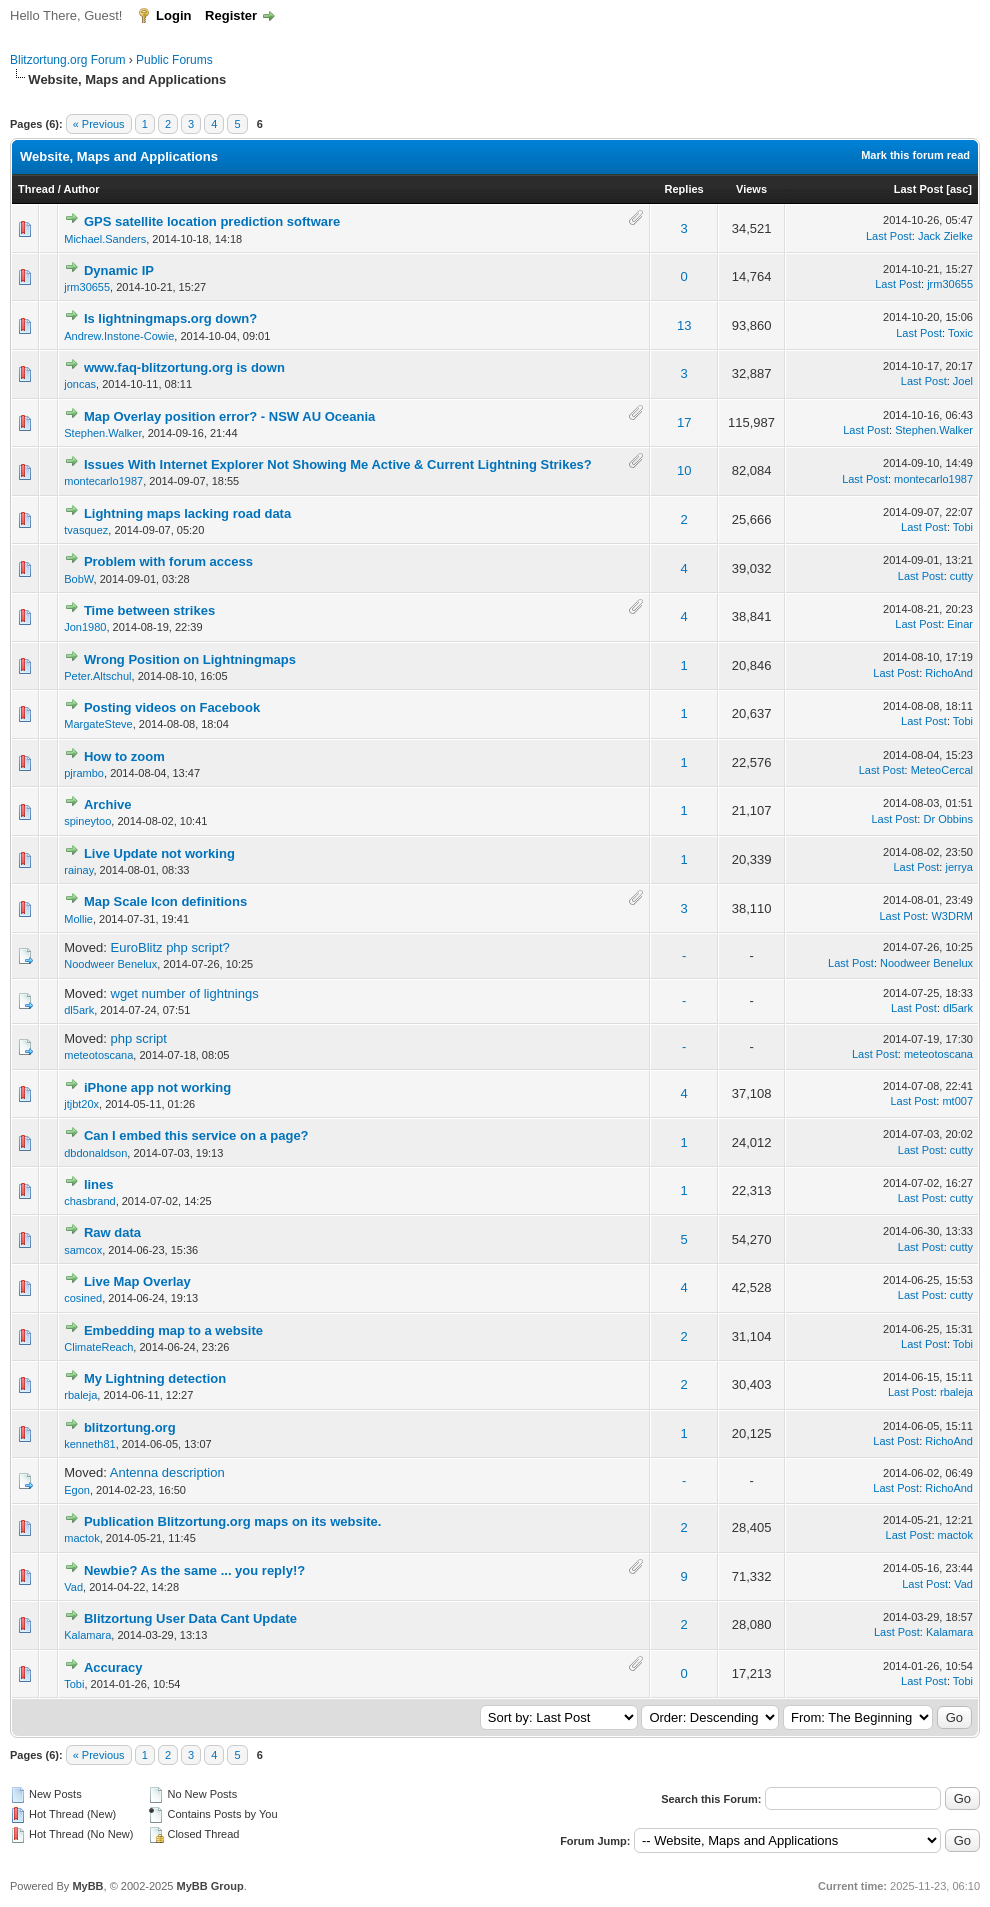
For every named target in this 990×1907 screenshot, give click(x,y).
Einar (960, 624)
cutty (961, 576)
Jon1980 (85, 627)
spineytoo (87, 821)
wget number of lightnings (185, 993)
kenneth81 (89, 1444)
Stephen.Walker (102, 433)
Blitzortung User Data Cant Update (190, 1618)
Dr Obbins (948, 819)
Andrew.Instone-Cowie (119, 336)
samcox (83, 1250)
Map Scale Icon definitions (165, 901)
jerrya (959, 867)
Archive (108, 804)
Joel (963, 381)
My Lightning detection (155, 1378)
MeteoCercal (942, 770)
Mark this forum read (915, 155)
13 (684, 325)
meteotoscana (98, 1055)
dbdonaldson (95, 1153)
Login (173, 15)
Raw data (112, 1232)
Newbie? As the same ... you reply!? (194, 1570)
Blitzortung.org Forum (67, 60)
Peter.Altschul (97, 676)
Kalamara (87, 1635)
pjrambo (84, 773)
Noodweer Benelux (110, 964)
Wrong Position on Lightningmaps (190, 659)
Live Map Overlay (137, 1281)
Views (751, 189)
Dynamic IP (119, 270)
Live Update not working (159, 853)
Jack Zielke (945, 236)
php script (139, 1038)
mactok (81, 1538)
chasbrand (89, 1201)
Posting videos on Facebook (172, 707)
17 (684, 422)
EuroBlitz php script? (170, 947)
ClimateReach (98, 1347)
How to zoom (124, 756)
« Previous (99, 124)
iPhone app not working (157, 1087)
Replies (684, 189)
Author (81, 189)
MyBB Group (209, 1886)
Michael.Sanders (105, 239)
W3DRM (952, 916)
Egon (77, 1490)
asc (959, 189)
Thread (36, 189)
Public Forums (174, 60)
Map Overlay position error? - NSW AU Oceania (229, 416)
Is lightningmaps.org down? (170, 318)
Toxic (960, 333)
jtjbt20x (81, 1104)
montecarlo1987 (103, 481)
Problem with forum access (168, 561)
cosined (83, 1298)
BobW (78, 579)
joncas (80, 384)
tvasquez (86, 530)
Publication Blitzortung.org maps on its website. (233, 1521)
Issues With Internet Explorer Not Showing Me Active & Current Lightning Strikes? (338, 464)
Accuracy (113, 1667)
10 (684, 470)
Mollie (78, 919)
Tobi (963, 527)
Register (231, 15)
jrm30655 (87, 287)
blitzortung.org (130, 1427)
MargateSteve (98, 724)
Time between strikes (149, 610)
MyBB (87, 1886)
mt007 (957, 1101)
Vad (73, 1587)
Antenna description (167, 1472)
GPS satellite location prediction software (212, 221)
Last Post (919, 189)
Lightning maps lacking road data (187, 513)
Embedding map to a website (173, 1330)
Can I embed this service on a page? (196, 1135)
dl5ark (79, 1010)
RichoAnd (949, 673)
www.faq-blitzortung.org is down (184, 367)
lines (99, 1184)
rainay (78, 870)
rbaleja (80, 1395)
